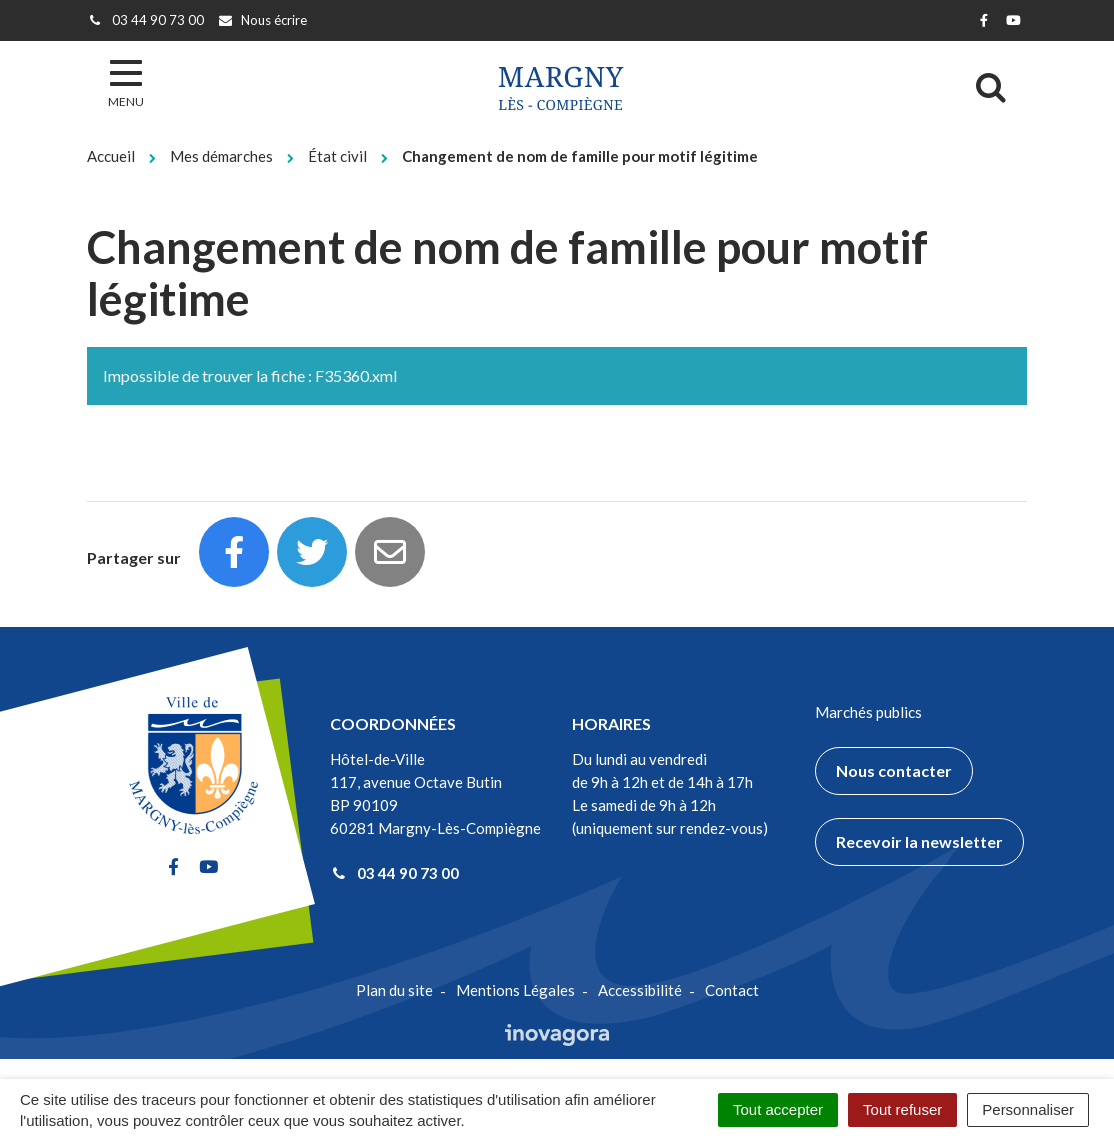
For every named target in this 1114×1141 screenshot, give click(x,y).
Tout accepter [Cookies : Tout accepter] (778, 1109)
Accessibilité (640, 990)
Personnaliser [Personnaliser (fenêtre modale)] (1028, 1109)
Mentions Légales (515, 990)
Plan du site (394, 990)
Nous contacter (894, 770)
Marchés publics (868, 712)
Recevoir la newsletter (919, 841)
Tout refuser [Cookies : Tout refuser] (902, 1109)
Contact (732, 990)
